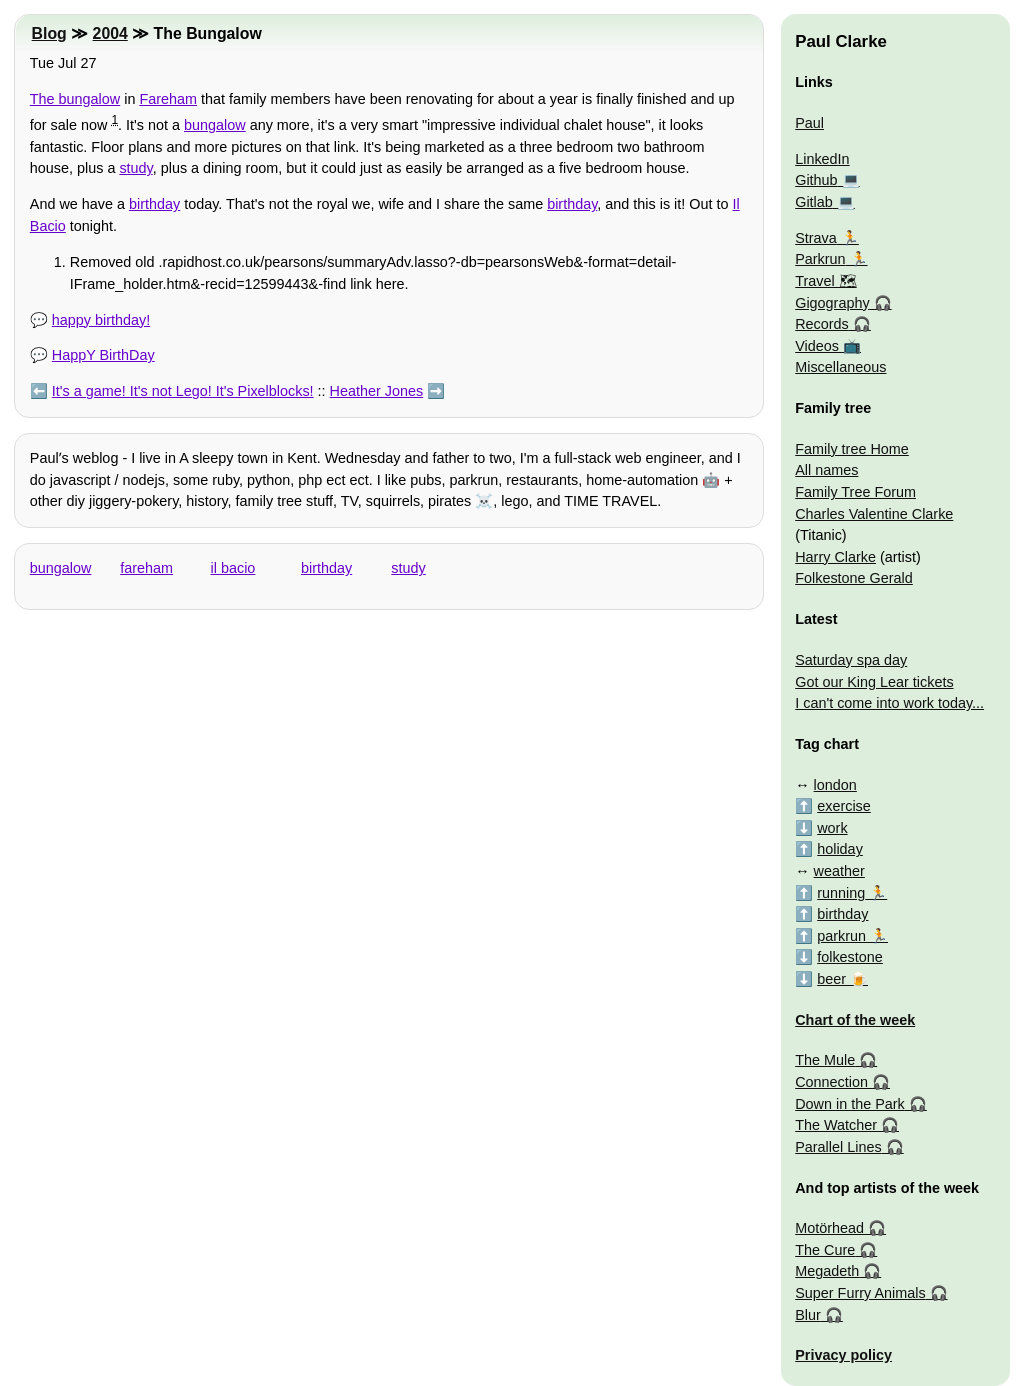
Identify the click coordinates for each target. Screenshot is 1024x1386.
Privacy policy (843, 1355)
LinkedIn (822, 159)
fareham (146, 568)
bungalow (215, 125)
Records (822, 324)
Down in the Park (850, 1104)
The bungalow (75, 99)
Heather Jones (377, 391)
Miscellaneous (840, 367)
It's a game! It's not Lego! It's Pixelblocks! (183, 391)
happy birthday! (101, 320)
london (835, 785)
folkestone (850, 957)
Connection (831, 1082)
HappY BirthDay (103, 355)
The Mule (825, 1060)
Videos (817, 346)
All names (826, 470)
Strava (816, 238)
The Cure (825, 1250)
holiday (840, 849)
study (135, 168)
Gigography (832, 303)
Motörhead (829, 1228)
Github (816, 180)
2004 (110, 33)
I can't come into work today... (889, 703)
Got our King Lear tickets (874, 682)
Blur (808, 1315)
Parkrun (820, 259)
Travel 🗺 (825, 281)
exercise (844, 806)
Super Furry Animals (860, 1293)
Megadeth (827, 1271)
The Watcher (836, 1125)
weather (839, 871)
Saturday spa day (851, 660)
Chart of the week (855, 1020)
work (832, 828)
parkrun (841, 936)
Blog (49, 33)
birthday (154, 204)
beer (831, 979)
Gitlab (814, 202)
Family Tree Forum (855, 492)
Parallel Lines (838, 1147)
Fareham (168, 99)
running (841, 893)
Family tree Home (852, 449)
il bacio (233, 568)
